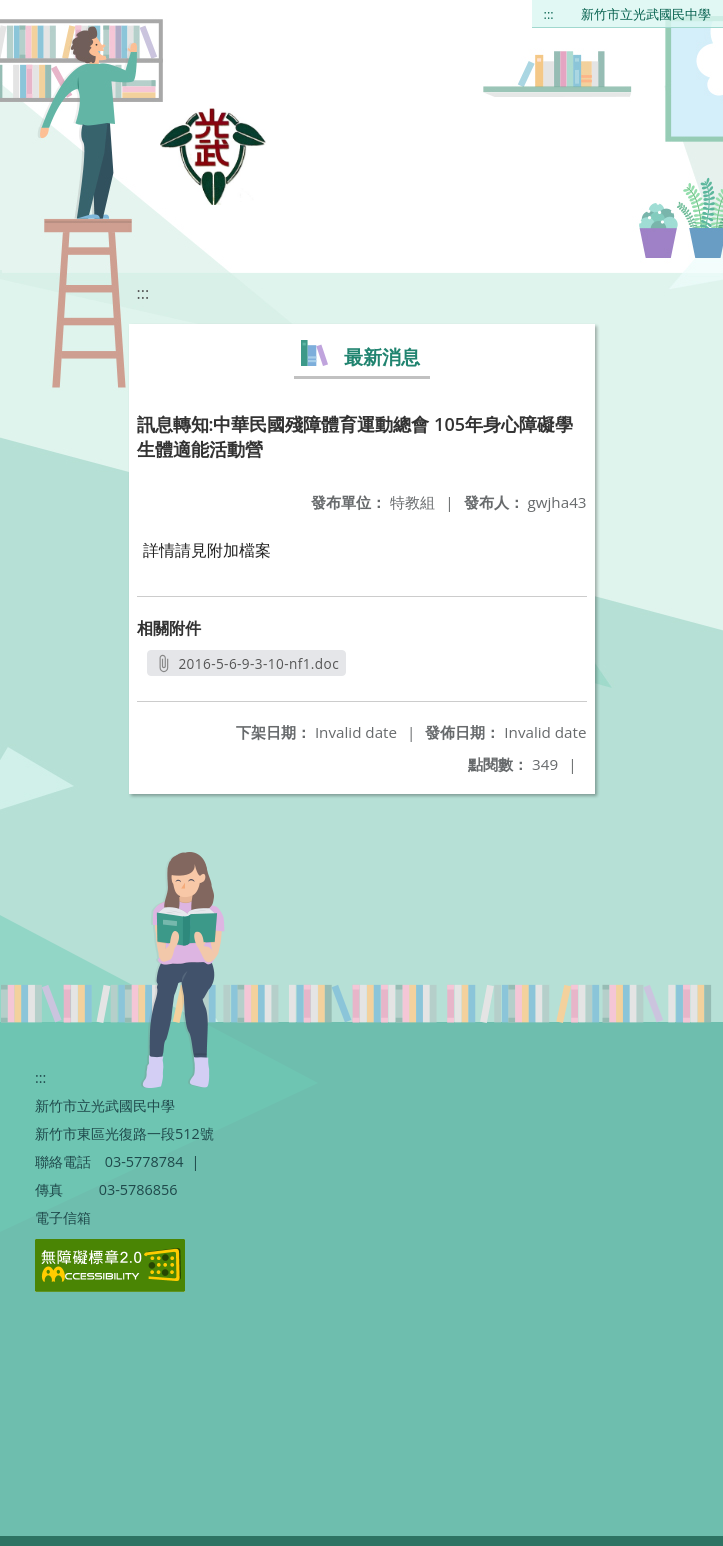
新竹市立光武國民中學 (646, 14)
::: (549, 14)
